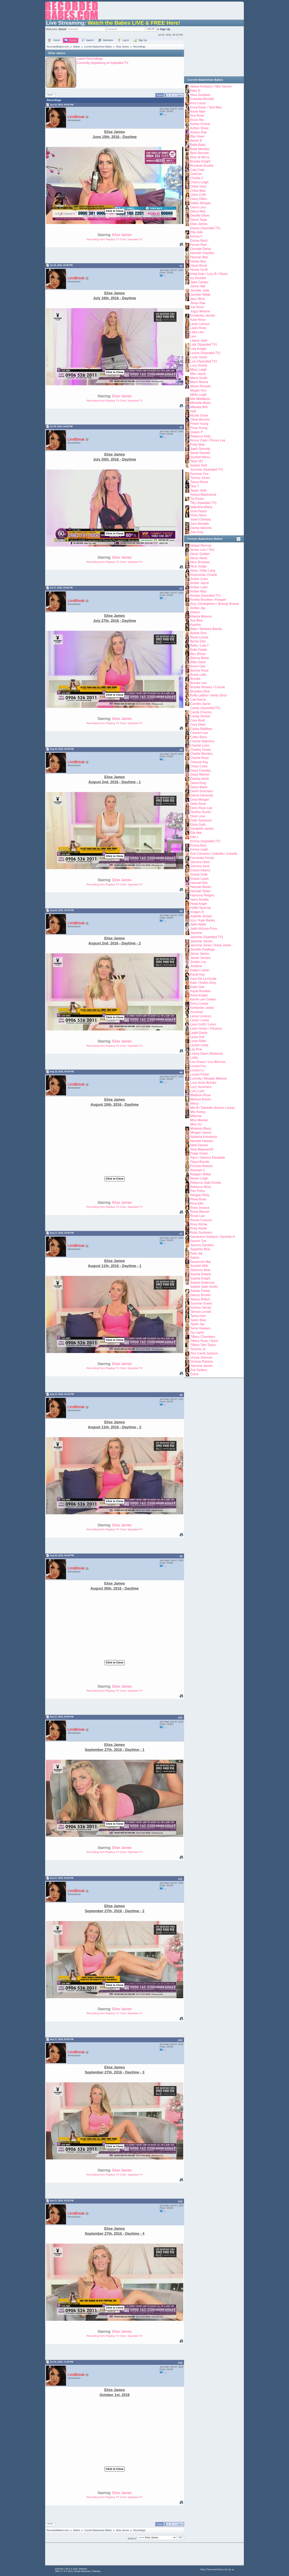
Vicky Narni (198, 515)
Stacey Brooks (200, 1295)
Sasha (194, 1257)
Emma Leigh (199, 849)
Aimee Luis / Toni (202, 549)
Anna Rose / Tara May (206, 107)
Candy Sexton (200, 716)
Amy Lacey (198, 103)
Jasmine (196, 932)
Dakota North (199, 778)
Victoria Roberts (201, 1361)
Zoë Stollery (198, 1370)
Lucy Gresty (198, 365)
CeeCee (196, 174)
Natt (193, 411)
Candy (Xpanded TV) (205, 708)
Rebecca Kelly (200, 436)
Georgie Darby (200, 248)
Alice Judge (198, 566)
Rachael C (197, 1170)
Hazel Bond (198, 265)
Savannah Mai (200, 1261)
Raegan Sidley (200, 1174)
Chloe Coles (199, 766)
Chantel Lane (199, 745)
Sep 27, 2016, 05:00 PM (61, 2039)
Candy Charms (201, 712)
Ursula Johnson (201, 1357)
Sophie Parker (200, 1291)
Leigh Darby (198, 1032)
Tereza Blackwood (203, 494)
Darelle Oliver (200, 215)
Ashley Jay (198, 608)
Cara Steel (197, 724)
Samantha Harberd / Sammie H (212, 1236)
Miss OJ (196, 1124)
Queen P (196, 432)
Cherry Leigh (199, 182)
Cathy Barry (198, 737)
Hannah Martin (200, 887)
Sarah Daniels (200, 453)
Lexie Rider (198, 1041)
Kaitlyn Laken (199, 970)
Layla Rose (198, 328)
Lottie (194, 1057)
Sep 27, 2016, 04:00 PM (61, 1716)
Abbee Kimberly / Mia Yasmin (211, 86)
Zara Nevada (199, 523)
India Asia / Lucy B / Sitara (209, 273)
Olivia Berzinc (200, 419)
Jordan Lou (198, 962)
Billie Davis (198, 662)
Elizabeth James (202, 828)
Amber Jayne (199, 583)
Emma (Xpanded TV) (205, 841)
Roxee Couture (201, 1220)
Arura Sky (197, 119)
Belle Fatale (198, 649)
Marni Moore (199, 382)
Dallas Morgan (200, 203)
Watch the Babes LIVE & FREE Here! (134, 23)
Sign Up (165, 29)
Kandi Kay (197, 974)
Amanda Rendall (202, 99)
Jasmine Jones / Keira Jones (210, 945)
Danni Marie (198, 787)
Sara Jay (196, 1253)
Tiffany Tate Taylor (203, 1345)
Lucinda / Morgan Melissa (208, 1078)
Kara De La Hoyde (203, 978)
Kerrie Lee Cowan (203, 999)
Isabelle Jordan (201, 916)
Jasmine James (201, 941)
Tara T (194, 486)
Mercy (194, 1103)
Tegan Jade (198, 490)
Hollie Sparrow (200, 907)
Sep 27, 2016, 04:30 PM (61, 1878)
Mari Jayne (198, 373)
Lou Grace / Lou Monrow (207, 1061)
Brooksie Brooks (201, 165)
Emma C (196, 236)
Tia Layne (197, 1332)
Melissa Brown (200, 1099)
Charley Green (200, 749)
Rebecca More (200, 1187)
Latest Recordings (90, 58)
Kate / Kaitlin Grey (203, 982)
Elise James (56, 53)
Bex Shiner (198, 654)
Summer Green (201, 1303)
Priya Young (198, 428)
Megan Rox (198, 390)
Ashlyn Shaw (199, 128)
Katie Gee (197, 987)
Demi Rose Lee (201, 808)
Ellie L (194, 837)
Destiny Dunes (200, 812)
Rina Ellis (197, 1203)
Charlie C (197, 178)
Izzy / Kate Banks (202, 920)
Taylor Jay (197, 1324)
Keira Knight (199, 995)
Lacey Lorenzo (200, 1016)
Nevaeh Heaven (201, 1141)
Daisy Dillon (198, 199)
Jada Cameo (199, 282)
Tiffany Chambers (202, 1336)
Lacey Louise (199, 1020)
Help (202, 2569)
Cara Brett (197, 720)
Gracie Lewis (199, 878)
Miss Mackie (199, 1120)
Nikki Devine (199, 1145)
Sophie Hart (198, 465)
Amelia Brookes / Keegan (208, 599)
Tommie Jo (198, 1349)
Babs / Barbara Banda (206, 629)
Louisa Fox (198, 1066)
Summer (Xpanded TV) (206, 469)
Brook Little (198, 674)
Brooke (195, 678)
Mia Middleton (200, 399)
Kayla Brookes (200, 991)
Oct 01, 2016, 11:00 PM (61, 2362)
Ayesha (195, 624)
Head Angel (198, 903)
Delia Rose (198, 803)
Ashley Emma (200, 124)
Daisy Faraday (200, 770)
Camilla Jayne (200, 703)
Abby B (195, 90)
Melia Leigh (198, 394)
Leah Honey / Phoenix (206, 1028)
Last (180, 95)
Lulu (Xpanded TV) (203, 361)
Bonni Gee (197, 666)
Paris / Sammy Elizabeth (207, 1157)
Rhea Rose (198, 1199)
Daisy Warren (199, 774)
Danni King (198, 783)
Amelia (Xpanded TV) (205, 595)
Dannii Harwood (201, 795)
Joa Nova (197, 307)
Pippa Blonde (199, 1161)
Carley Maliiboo (201, 729)
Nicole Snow (199, 415)
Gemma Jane (199, 866)
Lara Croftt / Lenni (203, 1024)
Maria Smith (198, 378)
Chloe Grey (198, 186)
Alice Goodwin (200, 95)
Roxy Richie (198, 1224)
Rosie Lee (197, 1216)
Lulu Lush (197, 1091)
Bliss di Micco (200, 157)
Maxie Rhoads (200, 386)
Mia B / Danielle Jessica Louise (212, 1107)
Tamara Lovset (200, 1311)
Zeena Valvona (200, 528)
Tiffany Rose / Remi (204, 1341)
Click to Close (114, 210)
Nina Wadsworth (202, 1149)
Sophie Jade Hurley (204, 1286)
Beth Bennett (199, 153)
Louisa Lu (197, 1070)
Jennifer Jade (199, 290)
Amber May (198, 591)
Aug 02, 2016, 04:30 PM (62, 910)
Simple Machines (82, 2571)
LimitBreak (76, 117)
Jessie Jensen (200, 958)
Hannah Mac (199, 257)
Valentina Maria (201, 507)
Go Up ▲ (229, 2569)
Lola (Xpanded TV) (203, 344)
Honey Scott (199, 269)
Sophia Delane (200, 1274)
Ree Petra (197, 1191)
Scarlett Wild (199, 1265)
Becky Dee (198, 641)
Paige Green (199, 1153)
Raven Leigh (199, 1178)
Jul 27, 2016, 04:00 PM (61, 587)
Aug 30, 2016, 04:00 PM (62, 1555)
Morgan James (200, 1132)
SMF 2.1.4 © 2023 (64, 2571)
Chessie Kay (199, 762)
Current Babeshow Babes (205, 79)
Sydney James (200, 1307)
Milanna (195, 1116)
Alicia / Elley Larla (202, 570)
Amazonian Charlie (203, 574)
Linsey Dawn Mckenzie (206, 1053)
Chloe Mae (198, 190)
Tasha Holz (198, 1316)
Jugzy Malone (200, 311)
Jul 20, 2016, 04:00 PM (61, 426)
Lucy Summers (201, 1087)
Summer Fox (199, 473)
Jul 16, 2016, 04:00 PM (61, 265)
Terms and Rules (215, 2569)
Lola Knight (198, 348)
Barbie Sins (198, 633)
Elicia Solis (198, 824)
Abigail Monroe (201, 545)
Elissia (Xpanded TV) (205, 228)
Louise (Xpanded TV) (205, 353)
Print (50, 95)
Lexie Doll (197, 1037)
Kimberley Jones (202, 1007)
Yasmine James (201, 1365)
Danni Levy (198, 207)
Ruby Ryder (198, 1228)
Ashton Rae (198, 132)
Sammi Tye (198, 1241)
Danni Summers (201, 791)
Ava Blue (196, 620)
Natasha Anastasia (203, 1136)
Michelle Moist (200, 403)
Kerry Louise (199, 1003)
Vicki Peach (198, 511)
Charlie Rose (199, 758)
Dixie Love (197, 816)
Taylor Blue (198, 1320)
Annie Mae (197, 111)
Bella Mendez (200, 149)
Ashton (195, 612)
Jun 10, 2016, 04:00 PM (61, 104)
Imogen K (197, 912)
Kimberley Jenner (202, 315)
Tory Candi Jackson (204, 1353)
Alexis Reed (198, 558)
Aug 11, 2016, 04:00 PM (62, 1233)
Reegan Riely (199, 1195)
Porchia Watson (201, 1166)
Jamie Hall (197, 286)
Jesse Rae (197, 303)
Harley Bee (198, 261)
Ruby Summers (201, 1232)
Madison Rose (200, 1095)
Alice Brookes (200, 562)
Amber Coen (199, 579)
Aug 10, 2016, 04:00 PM (62, 1071)
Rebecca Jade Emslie (205, 1182)
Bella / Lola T (199, 645)
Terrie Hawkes (200, 1328)
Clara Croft (198, 194)
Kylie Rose (197, 319)
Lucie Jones (198, 357)
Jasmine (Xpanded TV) (206, 937)
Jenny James (199, 953)
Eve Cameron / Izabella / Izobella (213, 853)
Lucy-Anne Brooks (203, 1082)
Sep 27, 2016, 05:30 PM (61, 2200)
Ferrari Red (198, 244)
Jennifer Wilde (200, 294)
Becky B (196, 140)
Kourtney (196, 1012)
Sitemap (97, 2571)
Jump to (131, 2538)
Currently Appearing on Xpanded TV (102, 63)
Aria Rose (197, 115)
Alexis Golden (200, 554)
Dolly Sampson (201, 820)
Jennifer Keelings (202, 949)
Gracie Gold (198, 874)
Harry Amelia (199, 899)
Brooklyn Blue (200, 691)
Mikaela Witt (199, 407)
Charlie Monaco (201, 753)
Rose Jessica (199, 1207)
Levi (193, 336)
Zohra (194, 1374)
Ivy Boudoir (198, 278)
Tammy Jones (200, 477)
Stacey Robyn (200, 1299)
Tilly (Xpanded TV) (203, 503)
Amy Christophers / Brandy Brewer (214, 603)
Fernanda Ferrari (202, 858)
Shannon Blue (200, 1270)
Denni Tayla (198, 219)
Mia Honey (197, 1112)
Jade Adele (198, 924)
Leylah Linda (199, 1045)
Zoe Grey (197, 532)
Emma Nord (198, 240)
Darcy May (197, 211)
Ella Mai (195, 832)
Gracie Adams (200, 870)
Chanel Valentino (202, 741)
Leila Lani (197, 332)
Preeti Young (199, 423)
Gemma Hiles (200, 862)
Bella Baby (197, 144)
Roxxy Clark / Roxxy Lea (207, 440)
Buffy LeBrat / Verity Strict (208, 695)
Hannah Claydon (202, 253)
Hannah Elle (199, 883)
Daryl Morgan (199, 799)
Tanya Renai (199, 482)
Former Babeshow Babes (205, 538)
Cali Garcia (198, 699)
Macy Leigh (198, 369)
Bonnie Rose (199, 670)
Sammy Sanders (202, 1245)
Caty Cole (197, 170)
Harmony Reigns (202, 895)
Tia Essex (197, 498)
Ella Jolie (196, 232)
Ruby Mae (197, 444)
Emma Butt (198, 845)
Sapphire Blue (200, 1249)
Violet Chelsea (200, 519)
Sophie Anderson (202, 1282)
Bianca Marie (199, 658)
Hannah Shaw (200, 891)
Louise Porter (199, 1074)
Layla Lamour (200, 324)
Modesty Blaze (200, 1128)
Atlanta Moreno (201, 616)
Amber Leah (199, 587)
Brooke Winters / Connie (207, 687)
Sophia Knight (200, 1278)
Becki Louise (199, 637)
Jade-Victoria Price (203, 928)
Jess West (197, 299)
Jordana (196, 966)
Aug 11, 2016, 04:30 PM (62, 1394)
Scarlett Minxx (200, 457)
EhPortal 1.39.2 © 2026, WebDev (71, 2569)
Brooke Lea (198, 683)
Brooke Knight (200, 161)
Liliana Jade (198, 340)
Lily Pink (196, 1049)
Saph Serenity (200, 448)
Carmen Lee (199, 733)
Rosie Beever (199, 1211)
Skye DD (196, 461)
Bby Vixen (197, 136)
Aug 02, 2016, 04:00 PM (62, 749)
